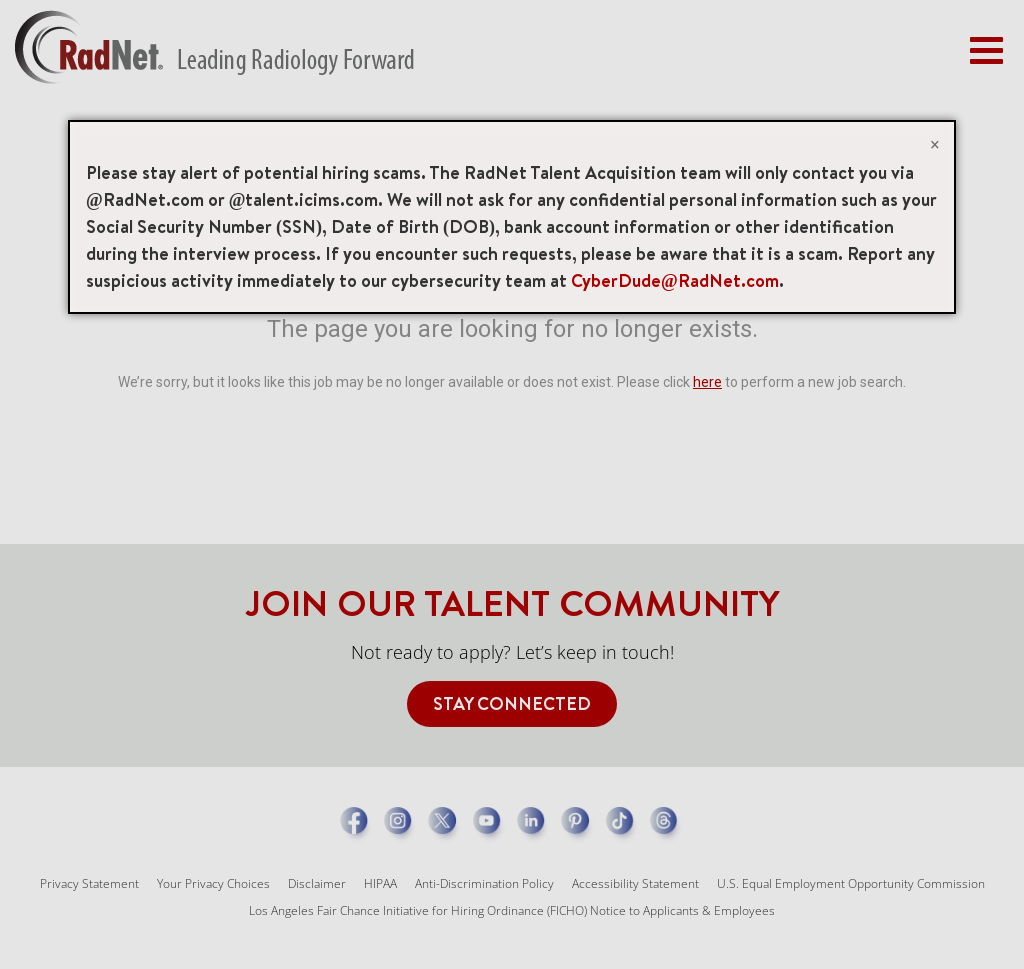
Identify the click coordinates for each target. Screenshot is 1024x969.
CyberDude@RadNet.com (675, 280)
